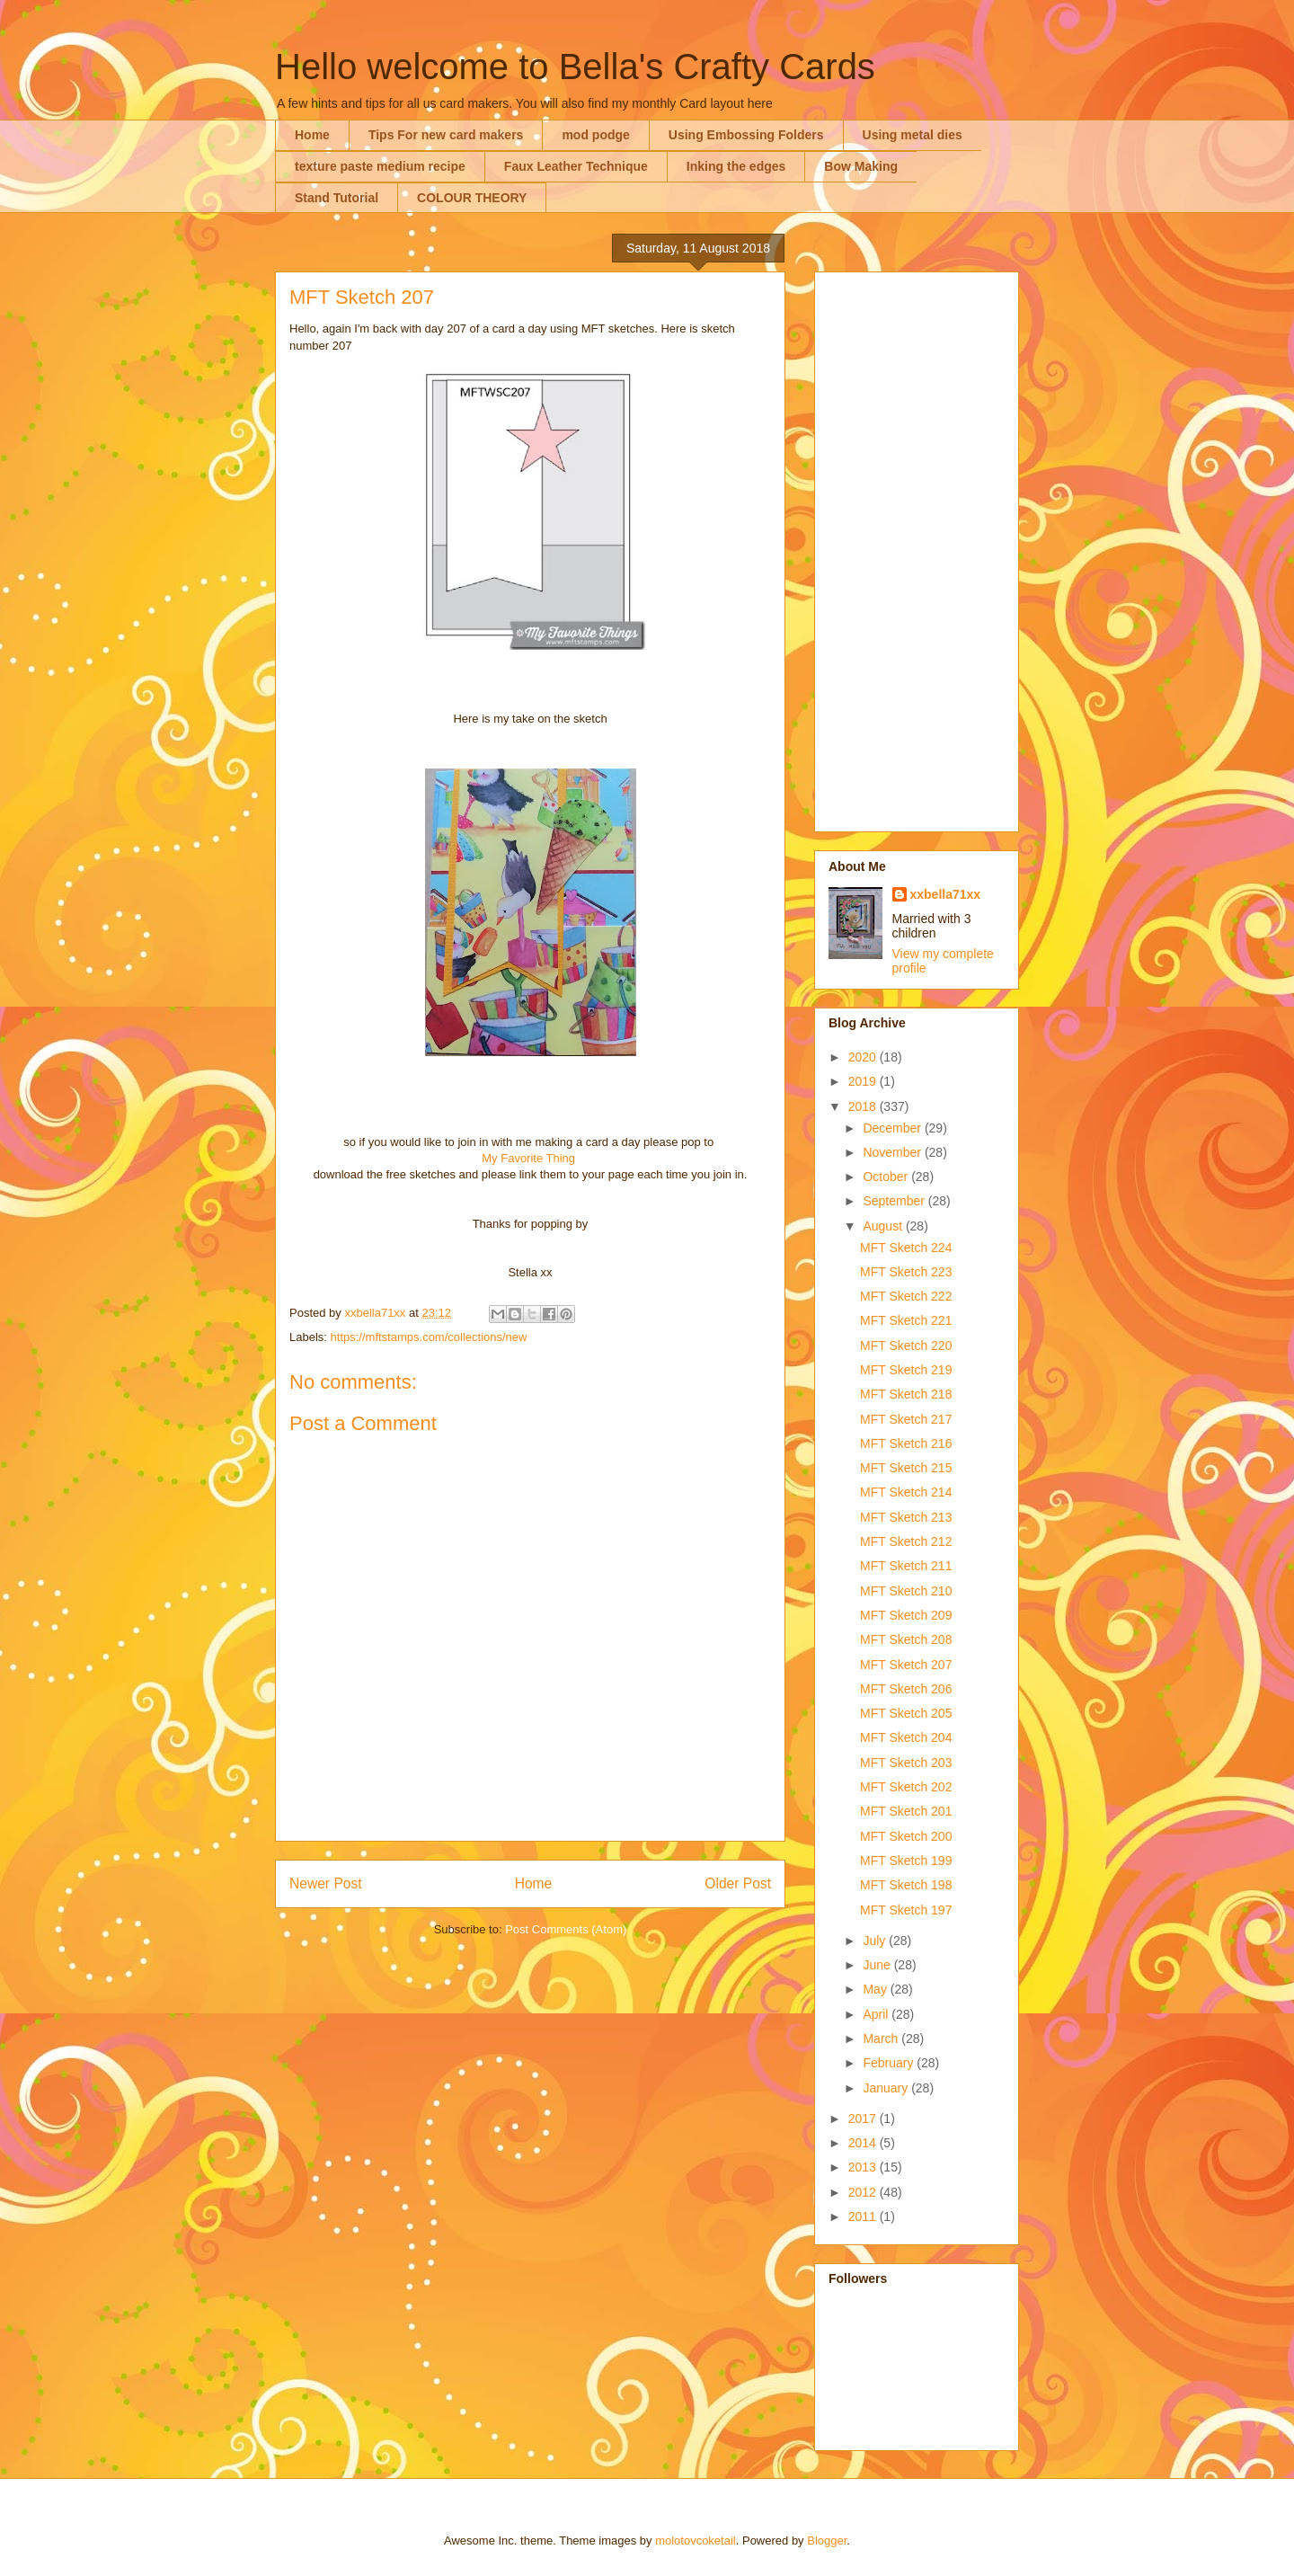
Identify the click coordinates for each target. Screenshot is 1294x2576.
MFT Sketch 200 (906, 1836)
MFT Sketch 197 (906, 1910)
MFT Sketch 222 (906, 1296)
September (895, 1201)
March (882, 2038)
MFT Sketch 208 (906, 1639)
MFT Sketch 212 (906, 1541)
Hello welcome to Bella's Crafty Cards (575, 66)
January (887, 2088)
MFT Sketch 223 (906, 1272)
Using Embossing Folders (746, 135)
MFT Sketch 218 (906, 1394)
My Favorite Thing (528, 1158)
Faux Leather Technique (576, 166)
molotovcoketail (695, 2540)
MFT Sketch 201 (906, 1811)
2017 (864, 2118)
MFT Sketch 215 (906, 1468)
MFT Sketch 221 (906, 1320)
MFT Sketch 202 (906, 1787)
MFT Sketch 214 (906, 1492)
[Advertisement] (917, 548)
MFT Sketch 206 (906, 1689)
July (876, 1940)
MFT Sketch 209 (906, 1615)
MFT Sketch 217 (906, 1419)
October (887, 1176)
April (877, 2014)
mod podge (595, 135)
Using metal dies (912, 135)
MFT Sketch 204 (906, 1737)
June (878, 1965)
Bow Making (861, 166)
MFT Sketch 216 (906, 1443)
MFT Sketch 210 (906, 1591)
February (890, 2063)
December (893, 1128)
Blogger (826, 2540)
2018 (864, 1106)
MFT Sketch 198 (906, 1885)
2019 (864, 1081)
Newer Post (325, 1883)
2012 (864, 2192)
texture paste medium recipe (380, 166)
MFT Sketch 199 (906, 1860)
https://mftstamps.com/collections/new (429, 1337)
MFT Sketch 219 (906, 1370)
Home (312, 135)
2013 (864, 2167)
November (893, 1152)
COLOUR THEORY (472, 198)
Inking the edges (736, 166)
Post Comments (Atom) (565, 1929)
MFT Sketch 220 (906, 1345)
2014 (864, 2143)
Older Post (738, 1883)
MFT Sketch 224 (906, 1247)
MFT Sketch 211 (906, 1566)
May (876, 1989)
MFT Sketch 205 (906, 1713)
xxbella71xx (945, 894)
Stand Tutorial (336, 198)
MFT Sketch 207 (906, 1664)
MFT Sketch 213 (906, 1517)
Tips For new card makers (445, 135)
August (884, 1226)
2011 (864, 2216)
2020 (864, 1057)
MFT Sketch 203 (906, 1762)
